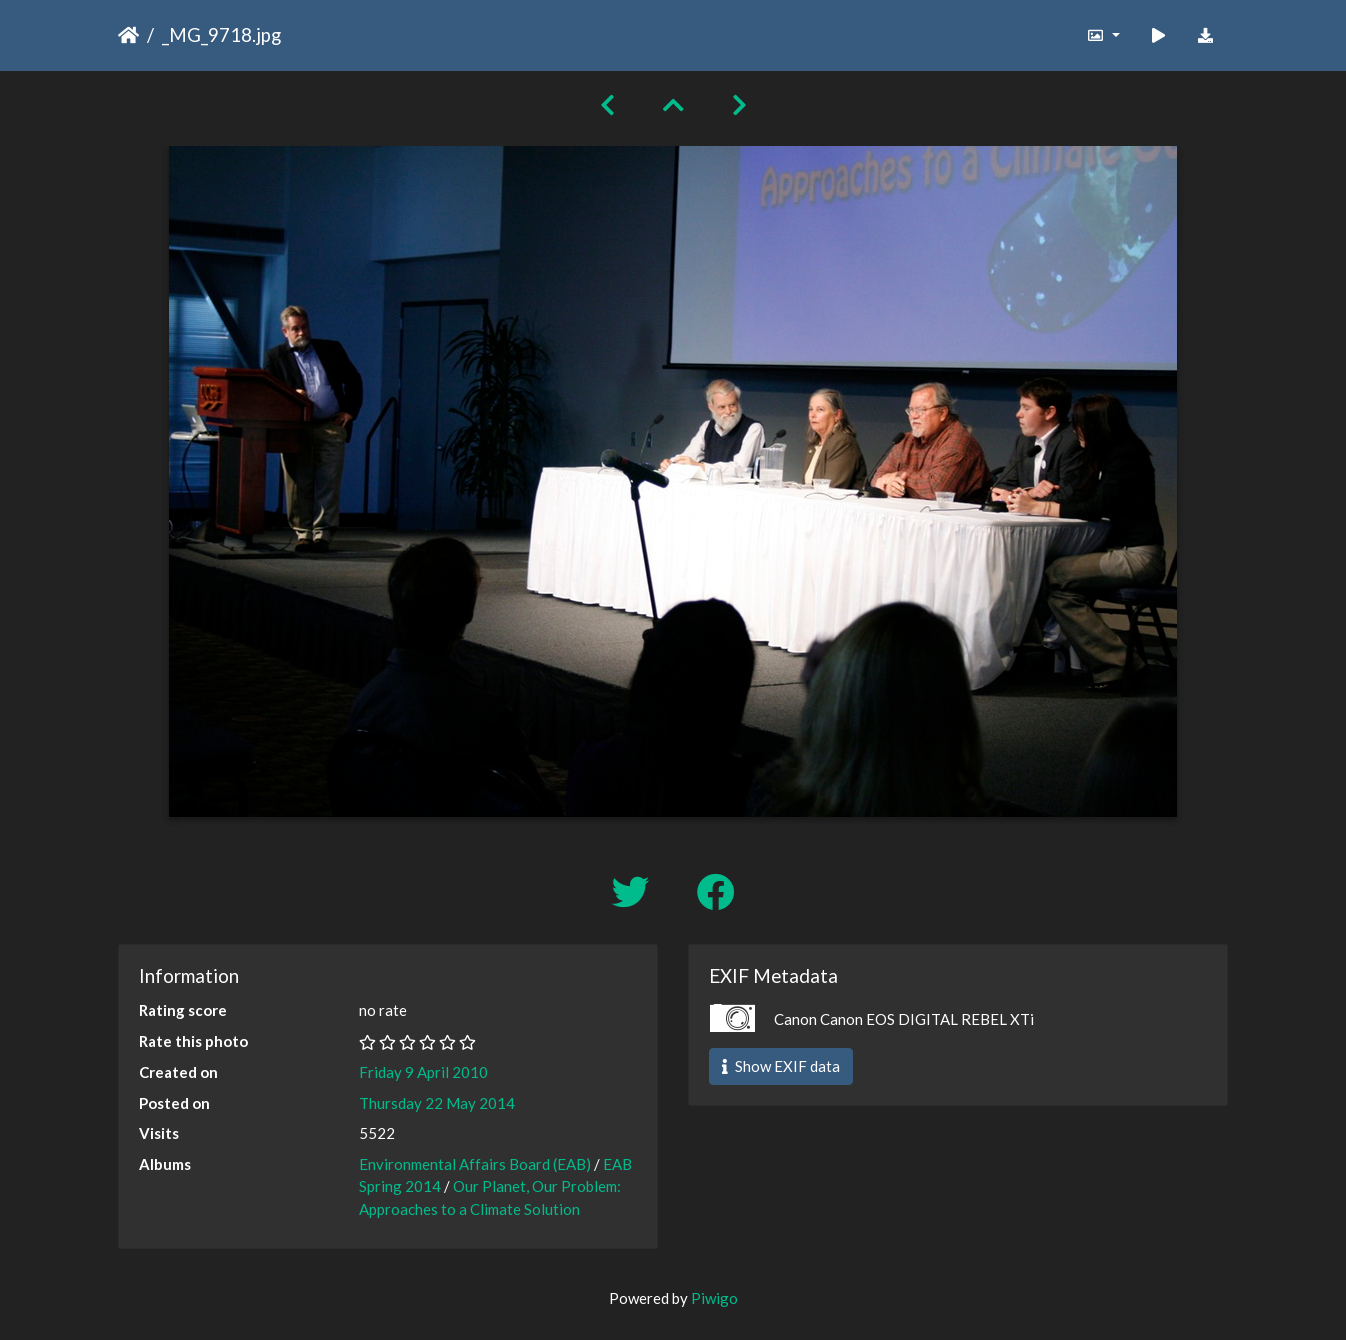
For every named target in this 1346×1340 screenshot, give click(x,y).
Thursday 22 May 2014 (437, 1103)
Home (128, 35)
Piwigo (714, 1298)
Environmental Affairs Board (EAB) (475, 1164)
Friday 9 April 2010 (423, 1072)
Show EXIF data (781, 1066)
